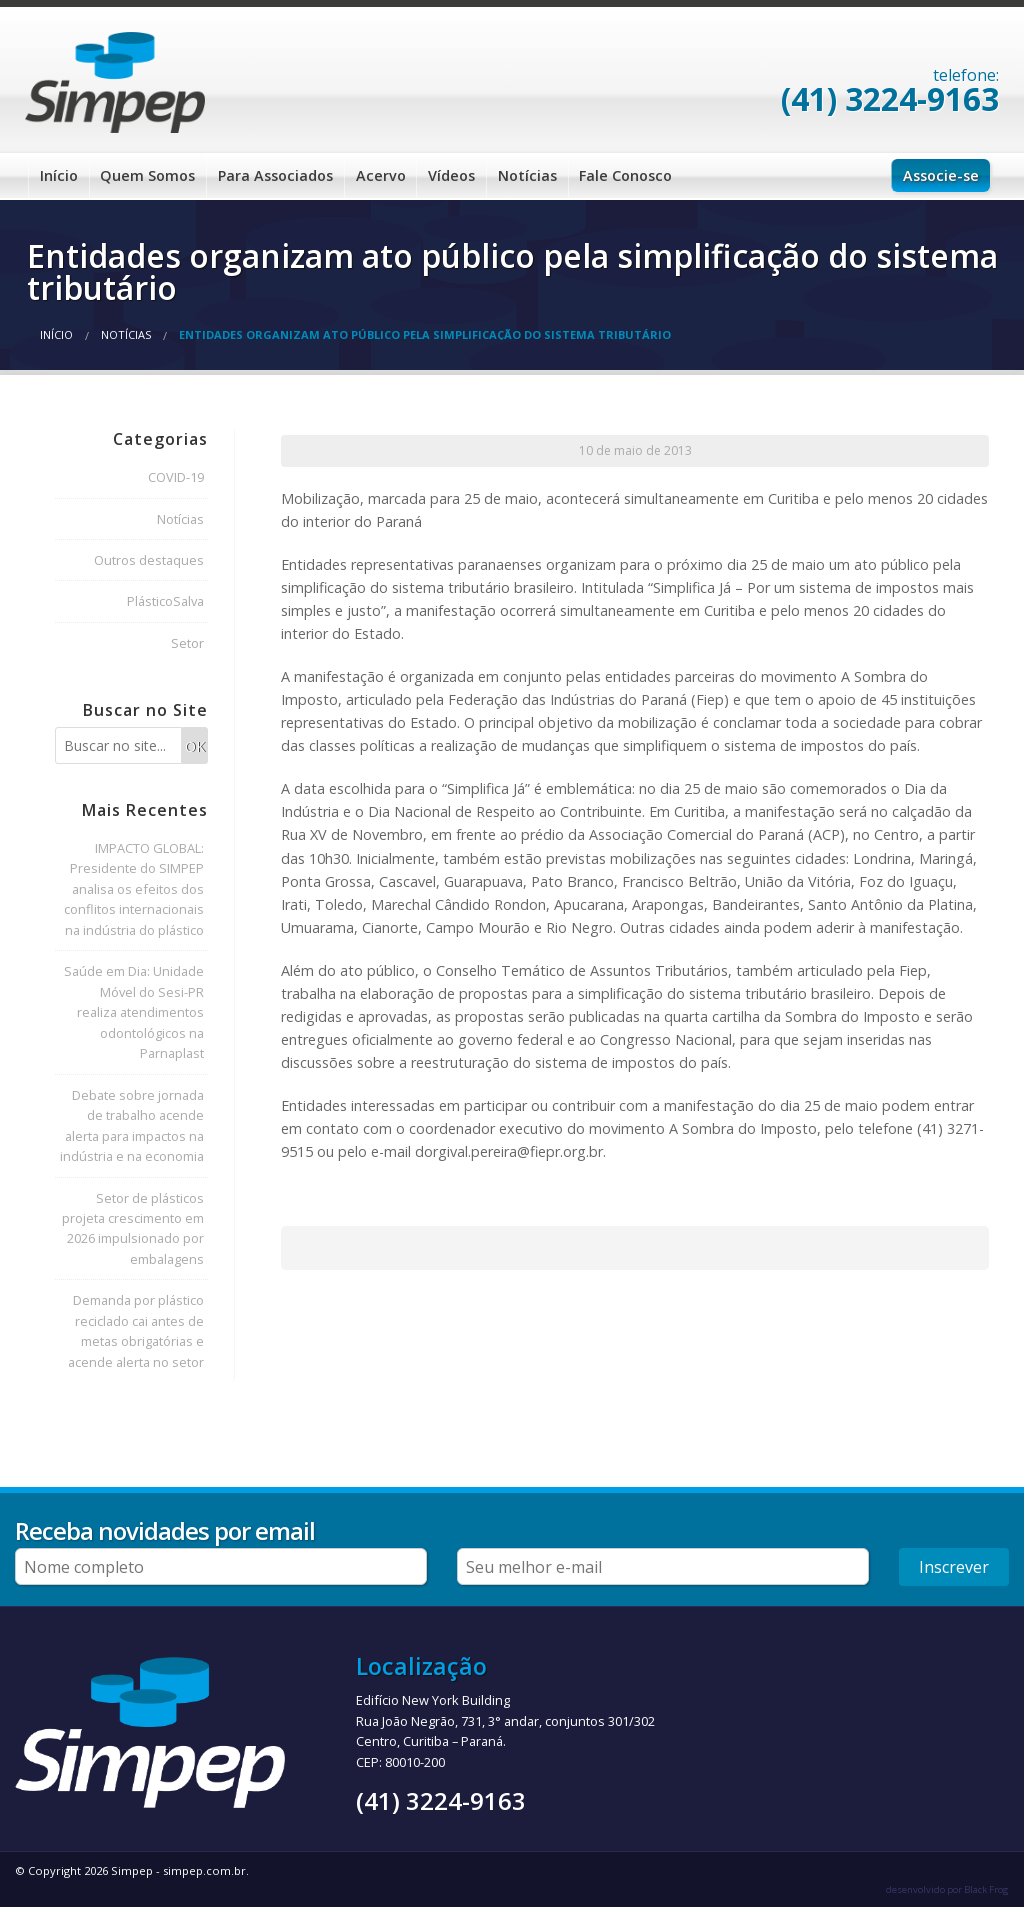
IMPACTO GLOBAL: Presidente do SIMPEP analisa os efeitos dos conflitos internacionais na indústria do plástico (134, 889)
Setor (187, 643)
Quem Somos (147, 175)
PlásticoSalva (165, 601)
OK (195, 746)
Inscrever (954, 1567)
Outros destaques (149, 560)
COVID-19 (176, 477)
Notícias (527, 175)
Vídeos (451, 175)
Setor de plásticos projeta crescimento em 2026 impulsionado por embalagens (133, 1228)
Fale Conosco (625, 175)
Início (59, 175)
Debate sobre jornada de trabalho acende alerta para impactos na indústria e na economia (132, 1125)
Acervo (381, 175)
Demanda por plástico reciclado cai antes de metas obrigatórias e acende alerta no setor (136, 1330)
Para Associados (275, 175)
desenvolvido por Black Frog (947, 1889)
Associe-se (941, 175)
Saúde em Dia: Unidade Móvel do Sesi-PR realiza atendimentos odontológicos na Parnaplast (134, 1012)
